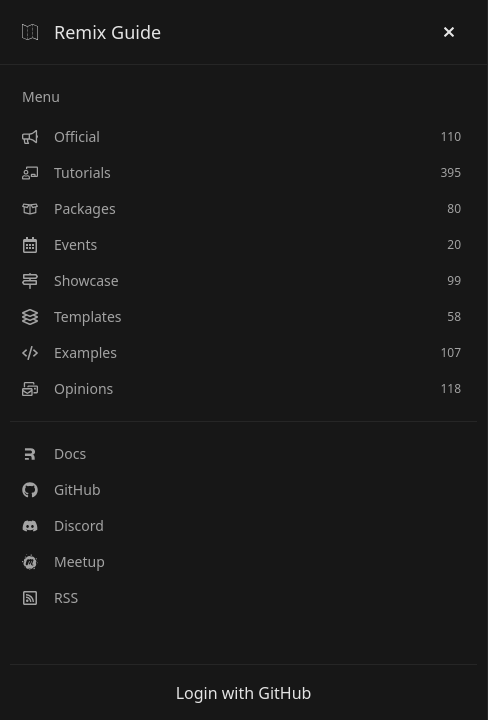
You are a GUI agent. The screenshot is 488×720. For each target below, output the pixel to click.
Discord (63, 525)
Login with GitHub (244, 693)
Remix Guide (91, 32)
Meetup (63, 561)
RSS (50, 597)
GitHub (61, 489)
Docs (54, 453)
